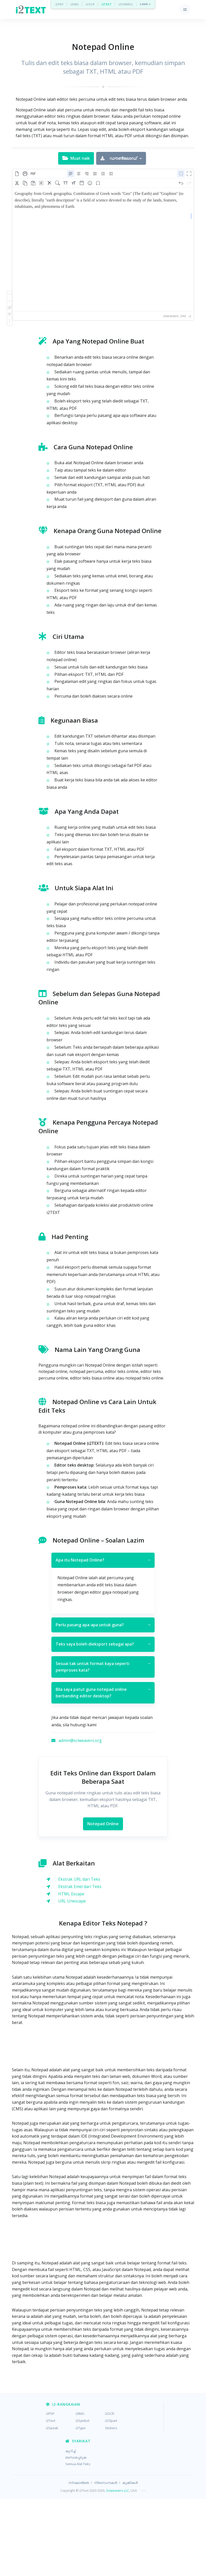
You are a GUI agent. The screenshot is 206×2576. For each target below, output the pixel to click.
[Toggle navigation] (184, 9)
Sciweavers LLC (117, 2567)
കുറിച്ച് (70, 2528)
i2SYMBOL (125, 4)
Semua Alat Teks (77, 2541)
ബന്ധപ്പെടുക (75, 2534)
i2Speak (52, 2505)
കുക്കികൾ (130, 2559)
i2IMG (74, 4)
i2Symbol (82, 2497)
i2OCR (90, 4)
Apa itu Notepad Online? (103, 1637)
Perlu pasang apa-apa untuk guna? (103, 1702)
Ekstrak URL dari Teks (79, 1956)
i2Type (81, 2505)
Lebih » (145, 4)
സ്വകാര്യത (78, 2559)
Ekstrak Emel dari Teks (79, 1963)
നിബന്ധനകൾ (105, 2559)
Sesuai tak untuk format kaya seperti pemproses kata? (103, 1743)
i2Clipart (111, 2497)
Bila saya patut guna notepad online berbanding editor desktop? (103, 1769)
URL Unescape (72, 1978)
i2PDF (59, 4)
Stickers (111, 2505)
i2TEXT (106, 4)
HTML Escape (71, 1971)
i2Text (50, 2497)
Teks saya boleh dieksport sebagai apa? (103, 1721)
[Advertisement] (103, 131)
